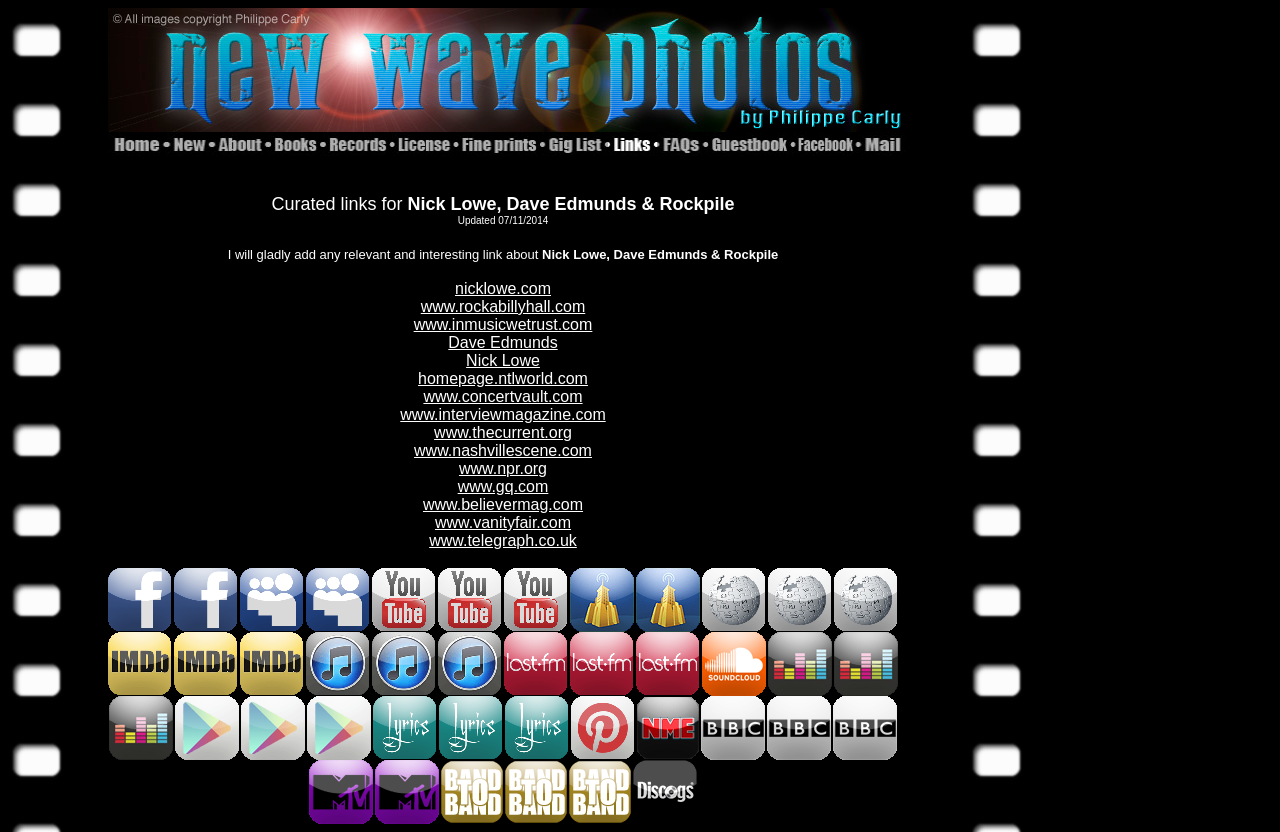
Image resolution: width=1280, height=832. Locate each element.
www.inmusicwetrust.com (503, 324)
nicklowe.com (503, 288)
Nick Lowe (503, 360)
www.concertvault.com (502, 396)
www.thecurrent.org (503, 432)
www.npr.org (503, 468)
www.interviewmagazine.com (502, 414)
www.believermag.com (503, 504)
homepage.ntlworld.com (503, 378)
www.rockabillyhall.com (503, 306)
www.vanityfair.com (503, 522)
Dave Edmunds (502, 342)
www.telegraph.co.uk (503, 540)
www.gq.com (503, 486)
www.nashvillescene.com (503, 450)
